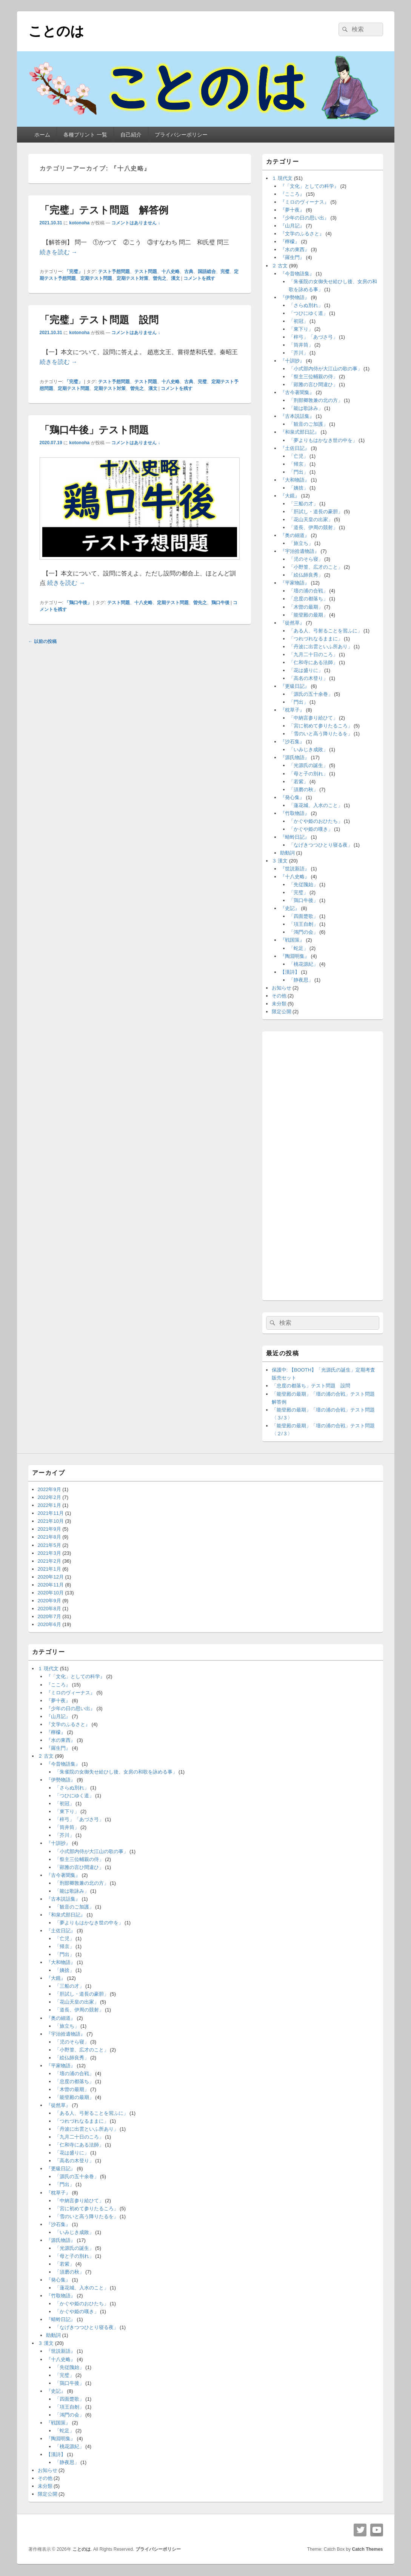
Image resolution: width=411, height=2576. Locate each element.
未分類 (279, 1003)
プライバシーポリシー (181, 135)
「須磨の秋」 (303, 789)
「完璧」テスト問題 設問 (99, 319)
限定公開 (281, 1011)
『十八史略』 (294, 876)
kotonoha (79, 223)
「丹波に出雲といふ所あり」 (321, 646)
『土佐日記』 (294, 448)
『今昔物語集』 (297, 273)
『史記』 (290, 908)
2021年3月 (49, 1553)
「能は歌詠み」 (306, 408)
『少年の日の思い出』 (304, 218)
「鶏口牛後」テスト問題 (94, 430)
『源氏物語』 (294, 757)
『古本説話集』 (297, 416)
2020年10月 (51, 1593)
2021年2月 (49, 1561)
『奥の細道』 (294, 535)
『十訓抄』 (292, 361)
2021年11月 (51, 1513)
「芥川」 (298, 353)
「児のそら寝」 (306, 559)
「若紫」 (298, 781)
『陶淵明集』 (294, 956)
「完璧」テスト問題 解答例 (104, 210)
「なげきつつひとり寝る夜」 (321, 845)
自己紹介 (131, 135)
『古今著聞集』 (297, 392)
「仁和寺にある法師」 (313, 662)
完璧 (224, 271)
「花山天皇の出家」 (311, 519)
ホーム (42, 135)
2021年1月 (49, 1569)
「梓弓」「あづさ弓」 (313, 337)
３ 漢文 (280, 861)
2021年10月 (51, 1521)
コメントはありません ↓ (135, 223)
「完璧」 (74, 271)
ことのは (56, 31)
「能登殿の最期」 (308, 615)
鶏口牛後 (220, 602)
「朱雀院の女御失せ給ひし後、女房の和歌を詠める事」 (116, 1772)
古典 (188, 271)
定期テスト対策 (132, 278)
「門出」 (298, 472)
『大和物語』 (294, 480)
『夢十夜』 (292, 210)
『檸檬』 (290, 241)
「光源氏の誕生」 (308, 765)
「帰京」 (298, 464)
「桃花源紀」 (303, 964)
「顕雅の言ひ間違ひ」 (313, 384)
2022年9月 (49, 1489)
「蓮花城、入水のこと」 (316, 805)
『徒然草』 (292, 623)
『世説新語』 (294, 868)
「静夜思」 (301, 980)
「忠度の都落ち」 (308, 598)
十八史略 (171, 271)
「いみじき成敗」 (308, 749)
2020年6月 (49, 1624)
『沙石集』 (292, 741)
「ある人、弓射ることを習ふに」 (325, 631)
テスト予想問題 (114, 271)
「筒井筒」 (301, 345)
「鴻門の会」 (303, 932)
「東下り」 (301, 329)
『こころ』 (292, 194)
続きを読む (58, 252)
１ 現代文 (282, 178)
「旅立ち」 (301, 543)
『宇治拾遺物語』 (299, 551)
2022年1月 (49, 1505)
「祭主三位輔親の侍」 (313, 376)
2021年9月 (49, 1529)
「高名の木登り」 (308, 678)
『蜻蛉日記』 (294, 837)
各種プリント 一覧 (85, 135)
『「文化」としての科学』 (309, 186)
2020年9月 (49, 1600)
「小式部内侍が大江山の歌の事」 (325, 368)
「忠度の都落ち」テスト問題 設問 (311, 1385)
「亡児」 (298, 456)
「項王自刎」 (303, 924)
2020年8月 (49, 1608)
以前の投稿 (42, 641)
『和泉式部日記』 (299, 432)
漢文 (175, 278)
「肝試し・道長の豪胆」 (316, 511)
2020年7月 (49, 1616)
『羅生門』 (292, 257)
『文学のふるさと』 (302, 233)
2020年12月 (51, 1577)
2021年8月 (49, 1537)
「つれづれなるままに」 (316, 638)
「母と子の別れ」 (308, 773)
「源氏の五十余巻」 (311, 694)
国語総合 (207, 271)
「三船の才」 (303, 503)
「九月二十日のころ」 (313, 654)
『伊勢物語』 (294, 297)
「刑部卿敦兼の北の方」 (316, 400)
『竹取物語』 (294, 813)
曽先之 (159, 278)
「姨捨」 (298, 488)
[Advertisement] (322, 1164)
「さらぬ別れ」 (306, 305)
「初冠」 (298, 321)
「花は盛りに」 (306, 670)
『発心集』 (292, 797)
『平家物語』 (294, 583)
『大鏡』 (290, 496)
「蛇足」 (298, 948)
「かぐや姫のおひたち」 (316, 821)
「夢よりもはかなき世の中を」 (323, 440)
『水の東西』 (294, 249)
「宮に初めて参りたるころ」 (321, 726)
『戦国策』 (292, 940)
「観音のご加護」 (308, 424)
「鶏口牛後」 (78, 602)
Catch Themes (367, 2549)
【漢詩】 (290, 972)
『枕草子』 (292, 710)
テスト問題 (145, 271)
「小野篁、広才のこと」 (316, 567)
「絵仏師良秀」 (306, 575)
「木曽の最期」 (306, 607)
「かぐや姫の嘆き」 (311, 829)
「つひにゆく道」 (308, 313)
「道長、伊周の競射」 (313, 527)
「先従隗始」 (303, 884)
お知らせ (281, 988)
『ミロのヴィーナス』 (304, 202)
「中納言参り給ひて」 (313, 718)
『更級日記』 (294, 686)
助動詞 (287, 853)
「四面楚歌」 (303, 916)
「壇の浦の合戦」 (308, 591)
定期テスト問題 (96, 278)
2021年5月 (49, 1545)
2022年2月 (49, 1497)
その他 (279, 996)
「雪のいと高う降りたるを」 (321, 733)
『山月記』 (292, 226)
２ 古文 (280, 265)
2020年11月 (51, 1585)
